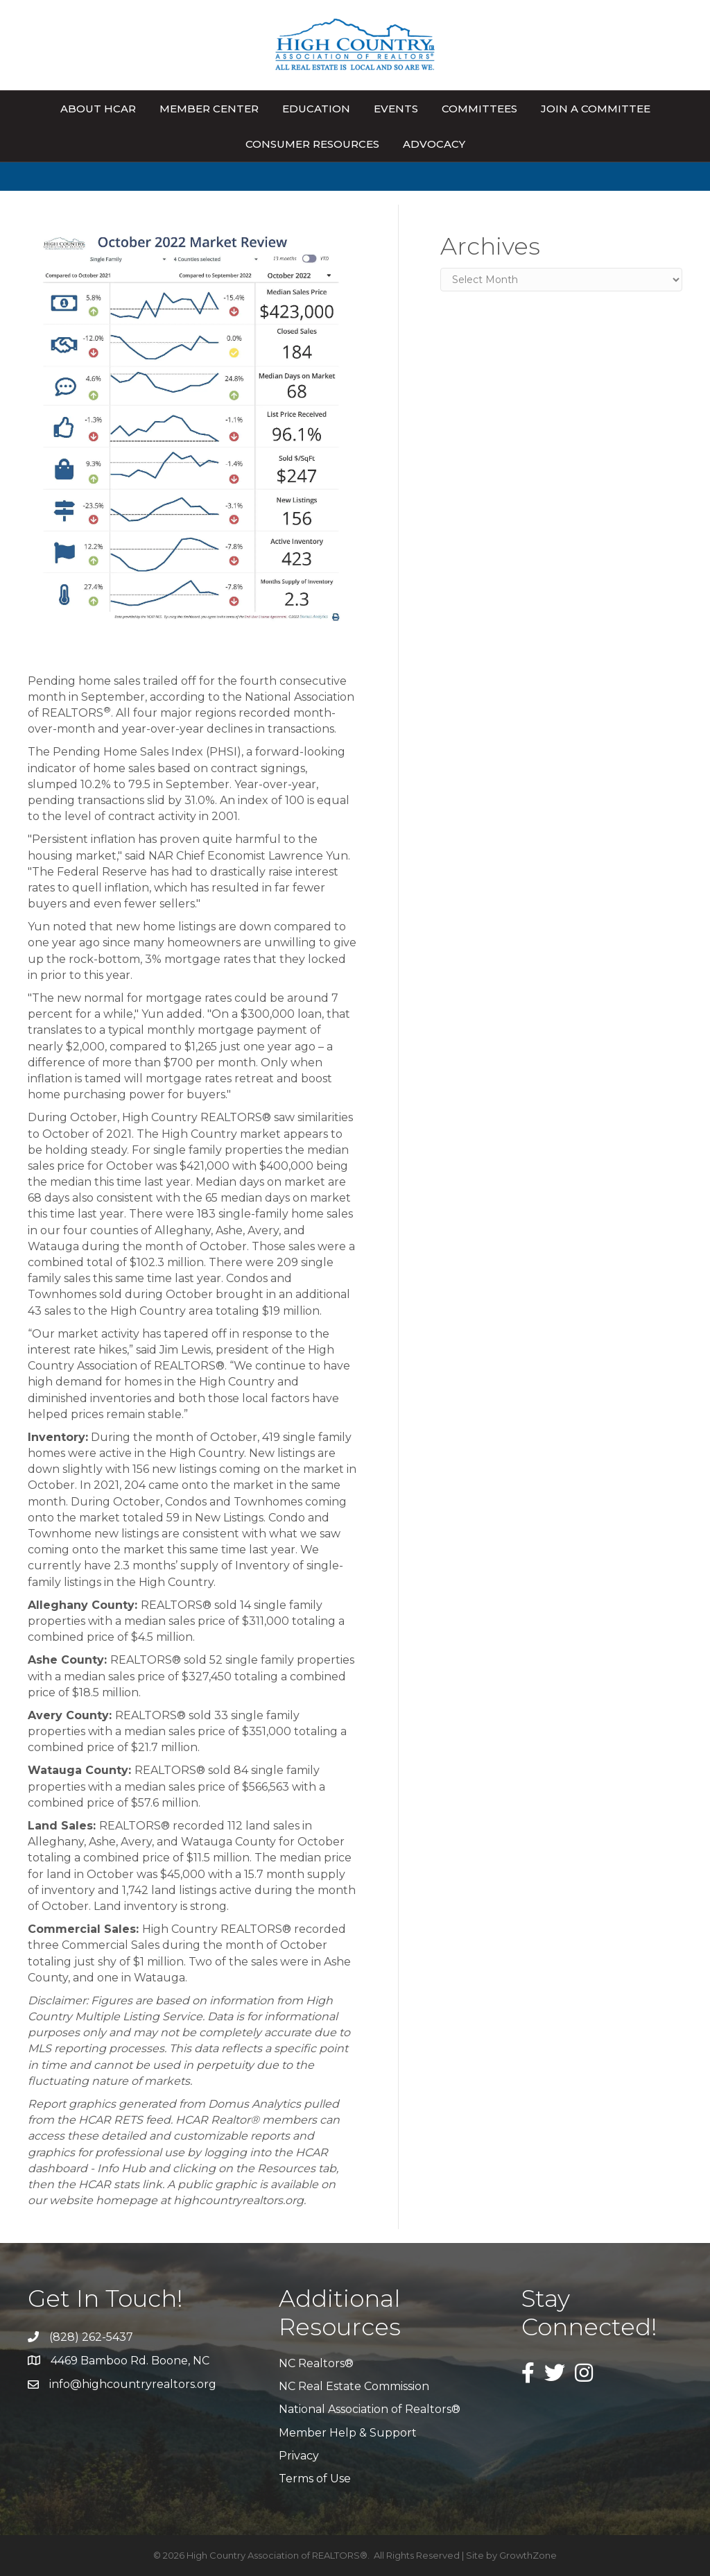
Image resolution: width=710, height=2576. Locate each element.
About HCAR (98, 108)
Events (396, 108)
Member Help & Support (348, 2432)
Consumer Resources (312, 144)
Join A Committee (595, 108)
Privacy (299, 2455)
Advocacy (434, 144)
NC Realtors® (316, 2363)
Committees (479, 108)
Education (316, 108)
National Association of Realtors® (369, 2409)
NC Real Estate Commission (354, 2386)
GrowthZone (528, 2555)
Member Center (209, 108)
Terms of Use (315, 2478)
